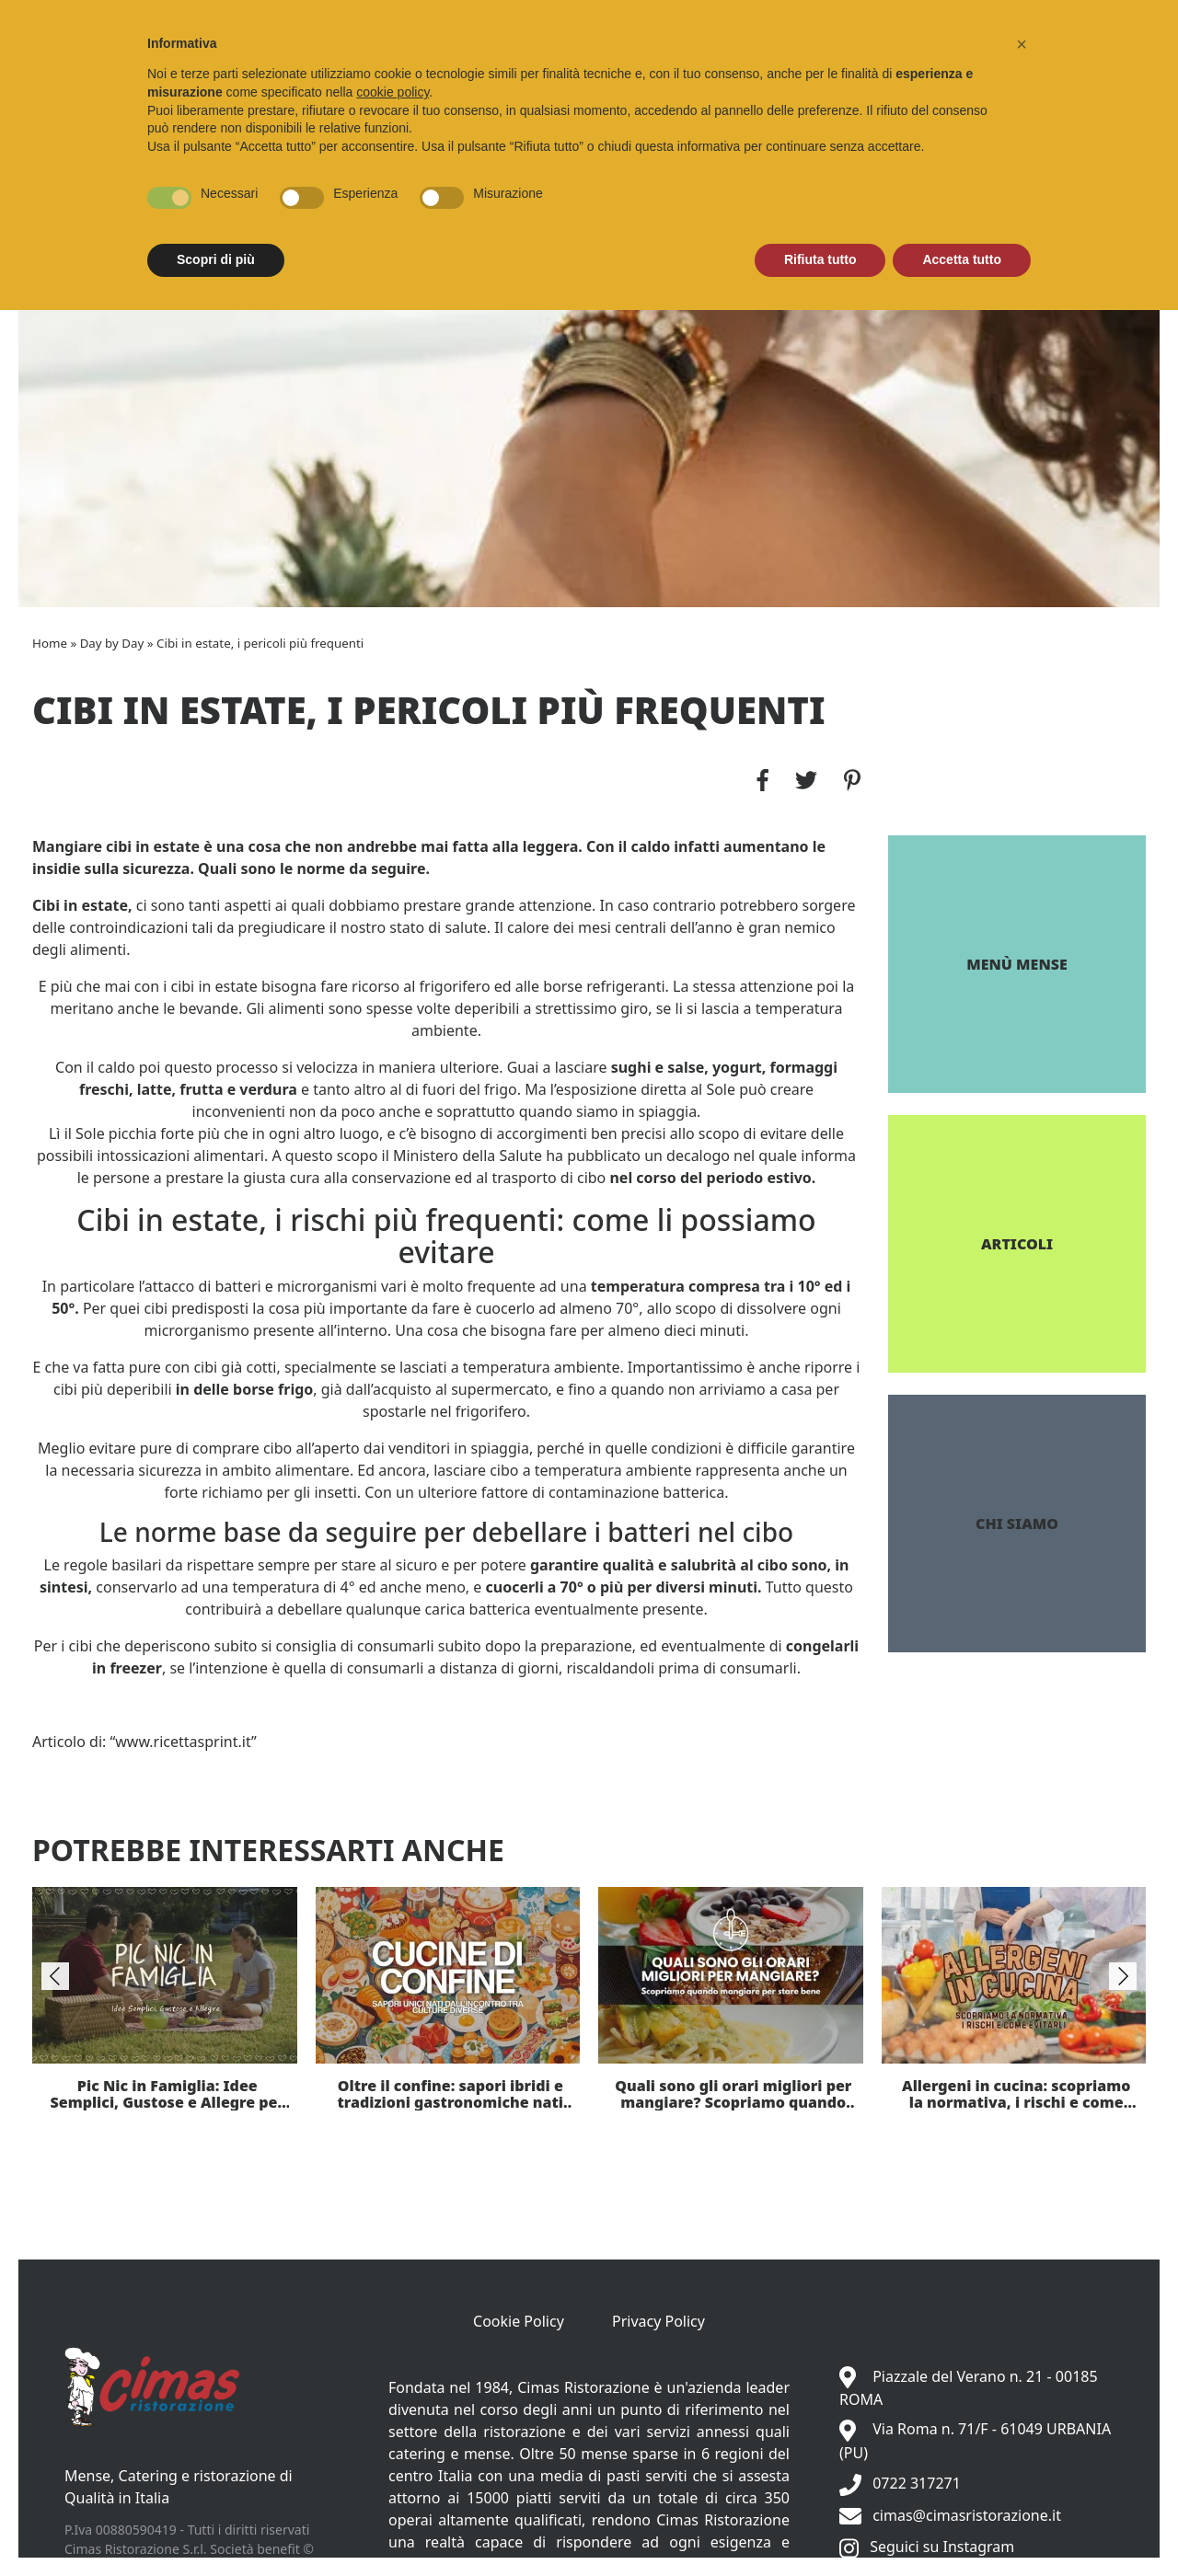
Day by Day (112, 643)
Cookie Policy (518, 2321)
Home (49, 643)
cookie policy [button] (392, 92)
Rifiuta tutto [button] (820, 259)
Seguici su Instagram (942, 2546)
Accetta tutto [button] (961, 259)
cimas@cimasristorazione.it (966, 2515)
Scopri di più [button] (216, 259)
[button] (1021, 44)
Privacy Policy (658, 2321)
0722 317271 (916, 2483)
